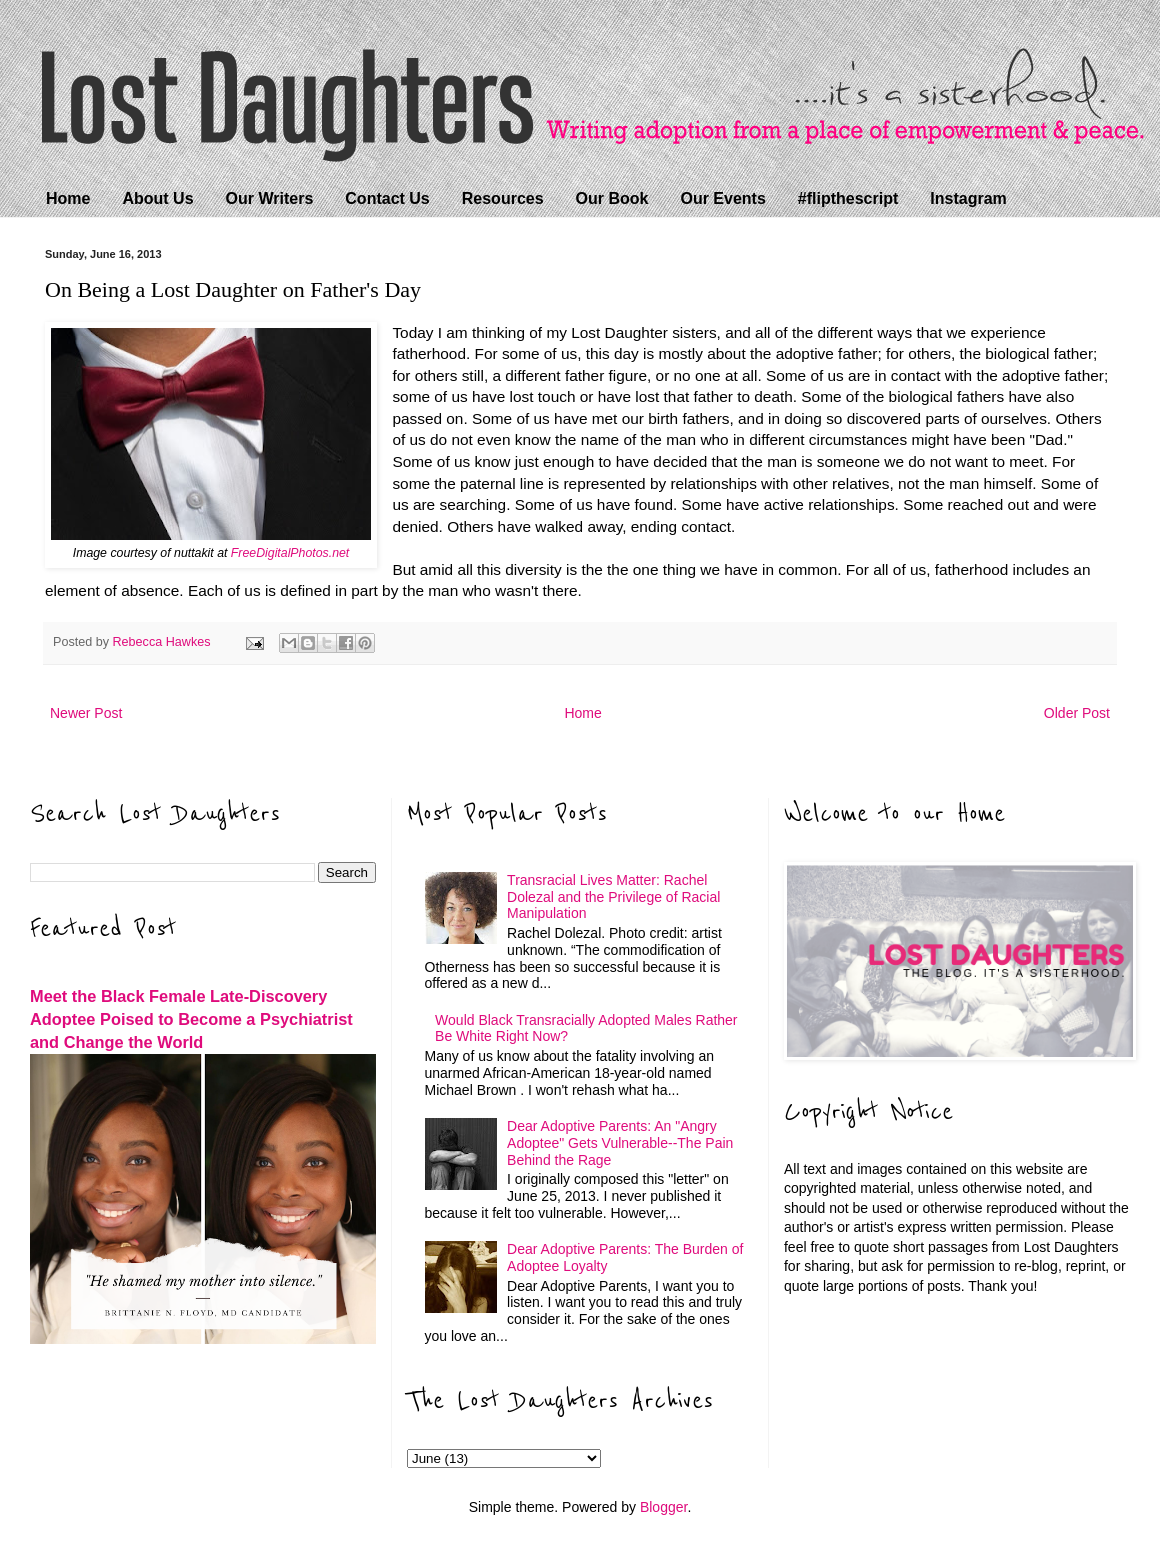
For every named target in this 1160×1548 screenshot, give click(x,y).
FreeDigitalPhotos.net (290, 553)
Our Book (612, 198)
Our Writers (270, 198)
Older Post (1077, 713)
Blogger (663, 1507)
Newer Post (86, 713)
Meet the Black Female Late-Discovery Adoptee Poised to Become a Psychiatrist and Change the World (191, 1019)
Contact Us (387, 198)
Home (68, 198)
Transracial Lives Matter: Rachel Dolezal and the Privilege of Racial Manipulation (613, 897)
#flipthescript (848, 198)
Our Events (722, 198)
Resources (503, 198)
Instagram (968, 198)
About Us (157, 198)
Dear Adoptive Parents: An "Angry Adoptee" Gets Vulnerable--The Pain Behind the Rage (620, 1143)
